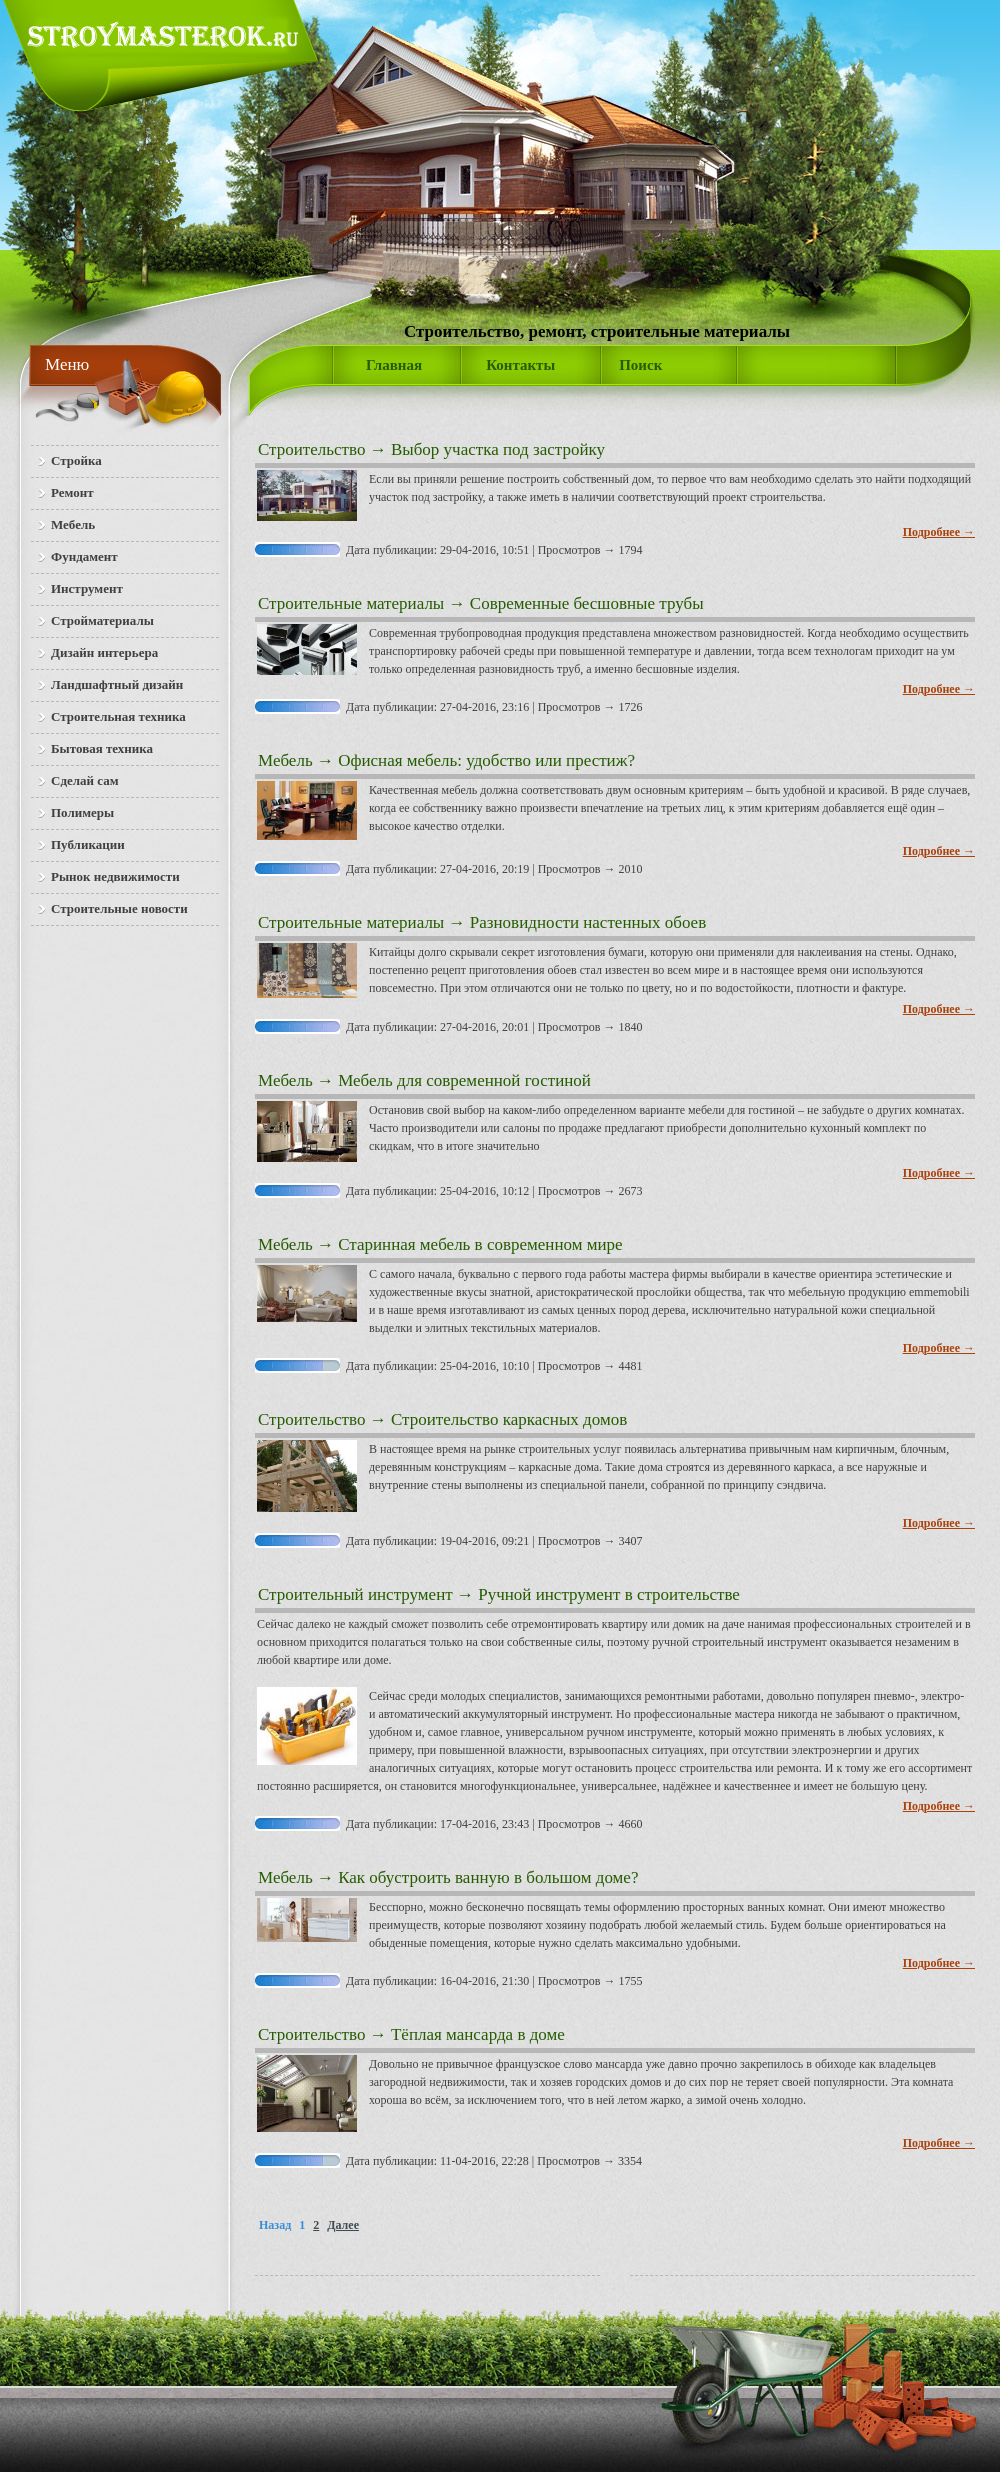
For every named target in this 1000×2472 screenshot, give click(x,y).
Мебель (285, 760)
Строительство (311, 449)
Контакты (520, 365)
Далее (343, 2225)
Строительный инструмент (355, 1594)
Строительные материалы (351, 603)
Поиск (640, 365)
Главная (394, 365)
